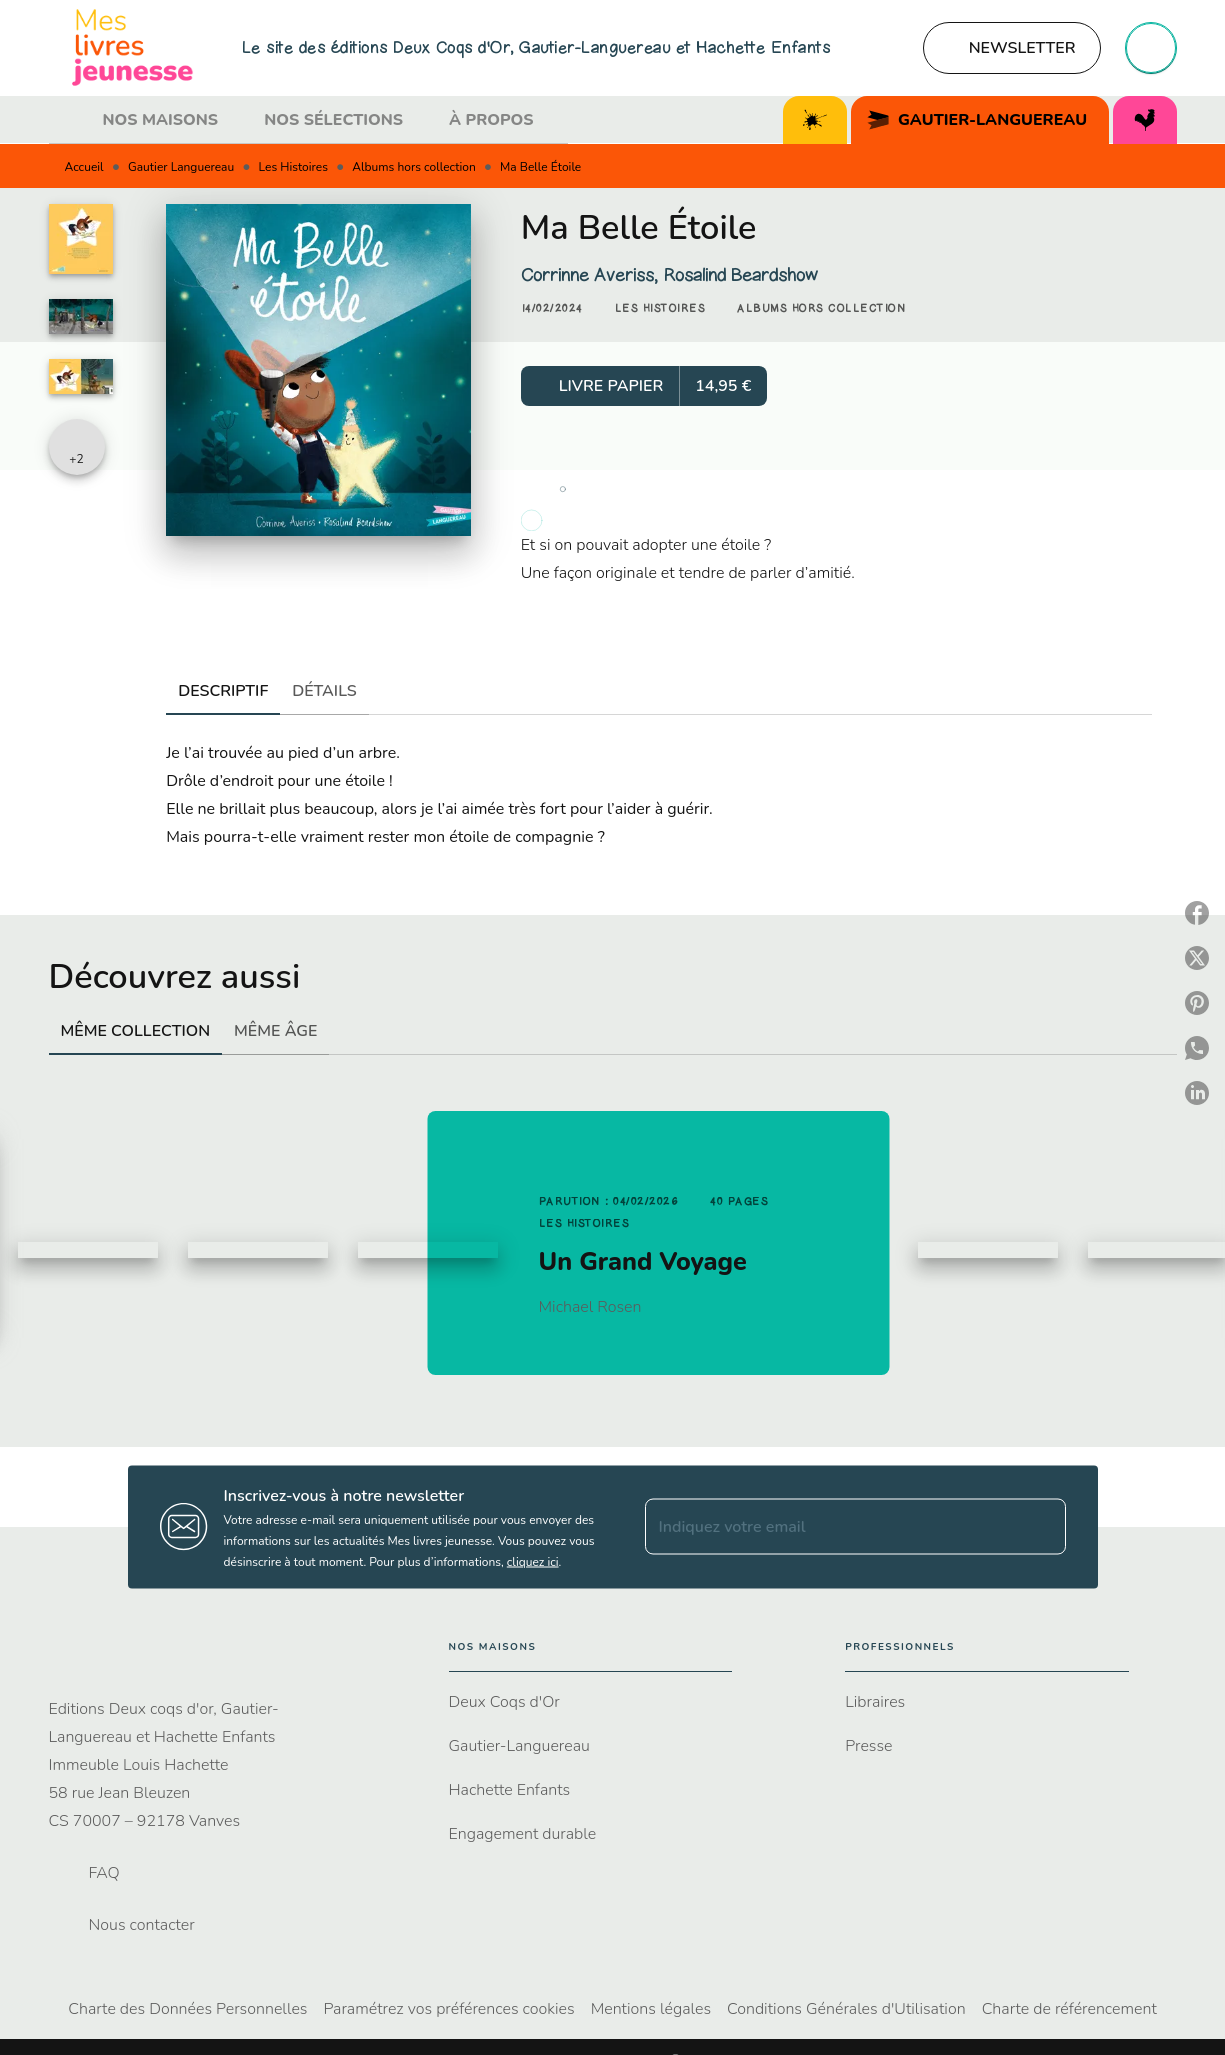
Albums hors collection (413, 167)
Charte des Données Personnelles (187, 2009)
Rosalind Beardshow (740, 275)
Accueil (84, 167)
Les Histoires (293, 167)
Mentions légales (651, 2009)
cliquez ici (533, 1561)
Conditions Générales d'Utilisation (846, 2009)
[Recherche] (1151, 48)
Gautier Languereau (181, 167)
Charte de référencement (1069, 2009)
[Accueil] (133, 47)
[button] (1012, 48)
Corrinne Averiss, (592, 275)
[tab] (70, 120)
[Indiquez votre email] (830, 1527)
